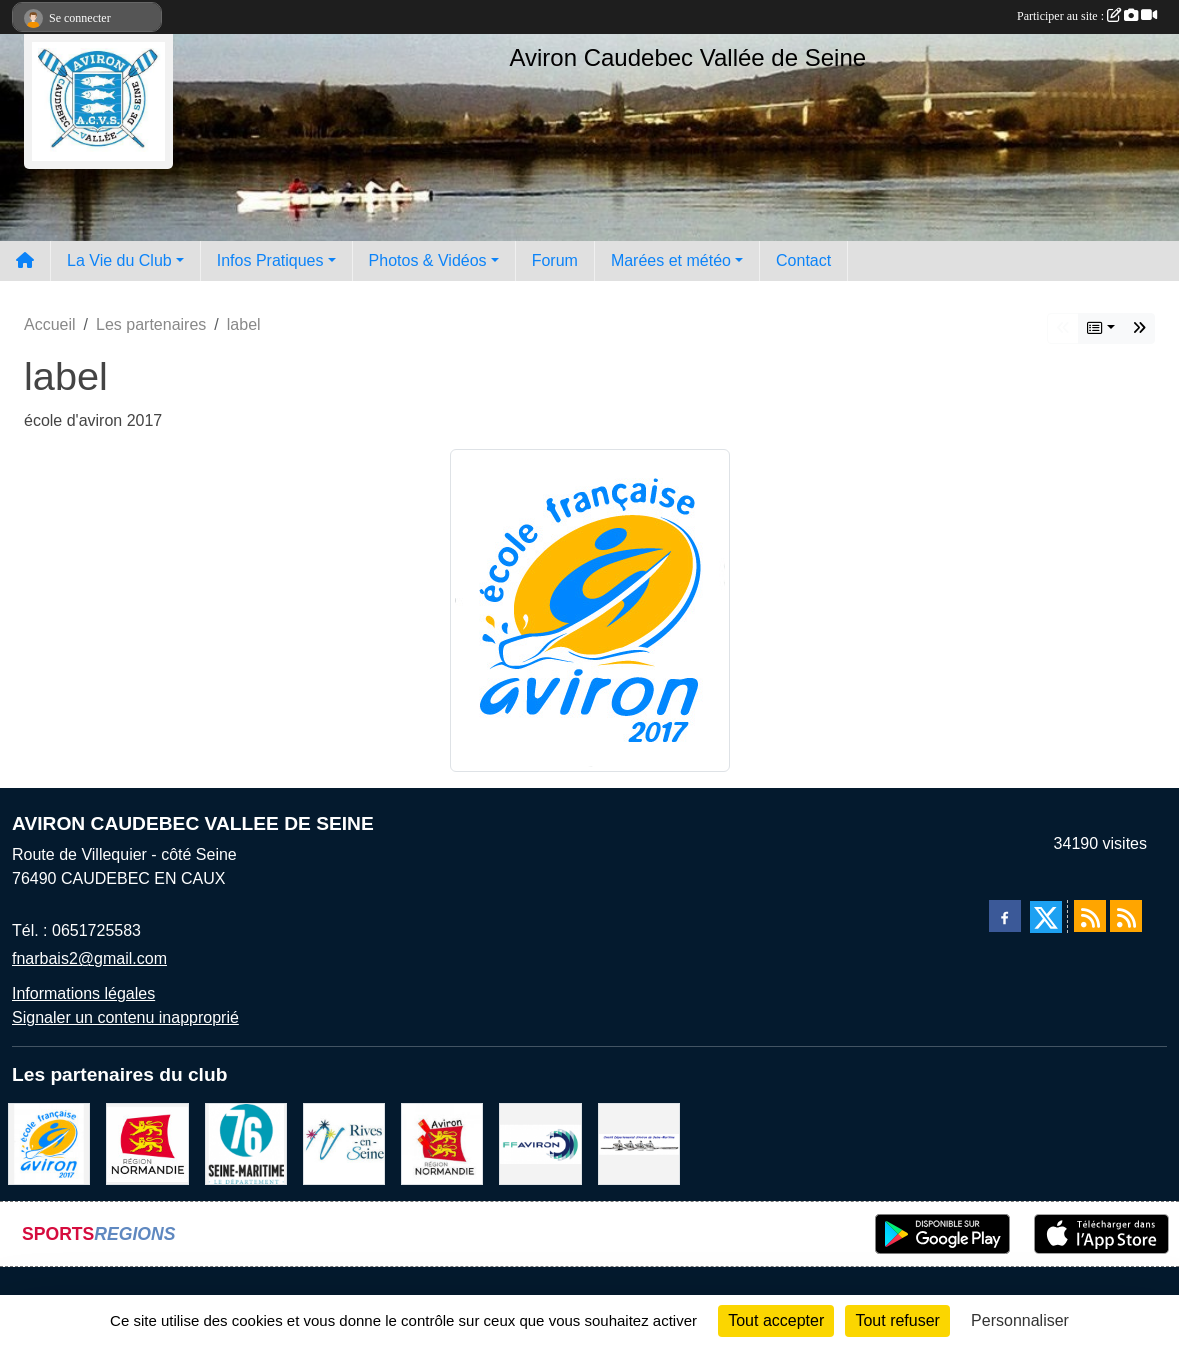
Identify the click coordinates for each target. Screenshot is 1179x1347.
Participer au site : (1087, 16)
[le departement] (246, 1142)
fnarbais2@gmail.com (89, 958)
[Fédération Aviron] (540, 1142)
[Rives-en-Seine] (344, 1142)
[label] (49, 1142)
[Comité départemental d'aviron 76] (639, 1142)
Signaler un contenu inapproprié (125, 1017)
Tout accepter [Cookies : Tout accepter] (776, 1320)
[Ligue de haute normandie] (442, 1142)
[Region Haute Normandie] (147, 1142)
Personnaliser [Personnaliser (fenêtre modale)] (1020, 1320)
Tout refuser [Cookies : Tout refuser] (897, 1320)
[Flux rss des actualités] (1090, 916)
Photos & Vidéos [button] (428, 260)
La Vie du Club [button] (119, 260)
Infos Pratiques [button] (270, 260)
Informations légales (83, 993)
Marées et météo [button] (671, 260)
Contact (803, 260)
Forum (555, 260)
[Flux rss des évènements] (1126, 916)
